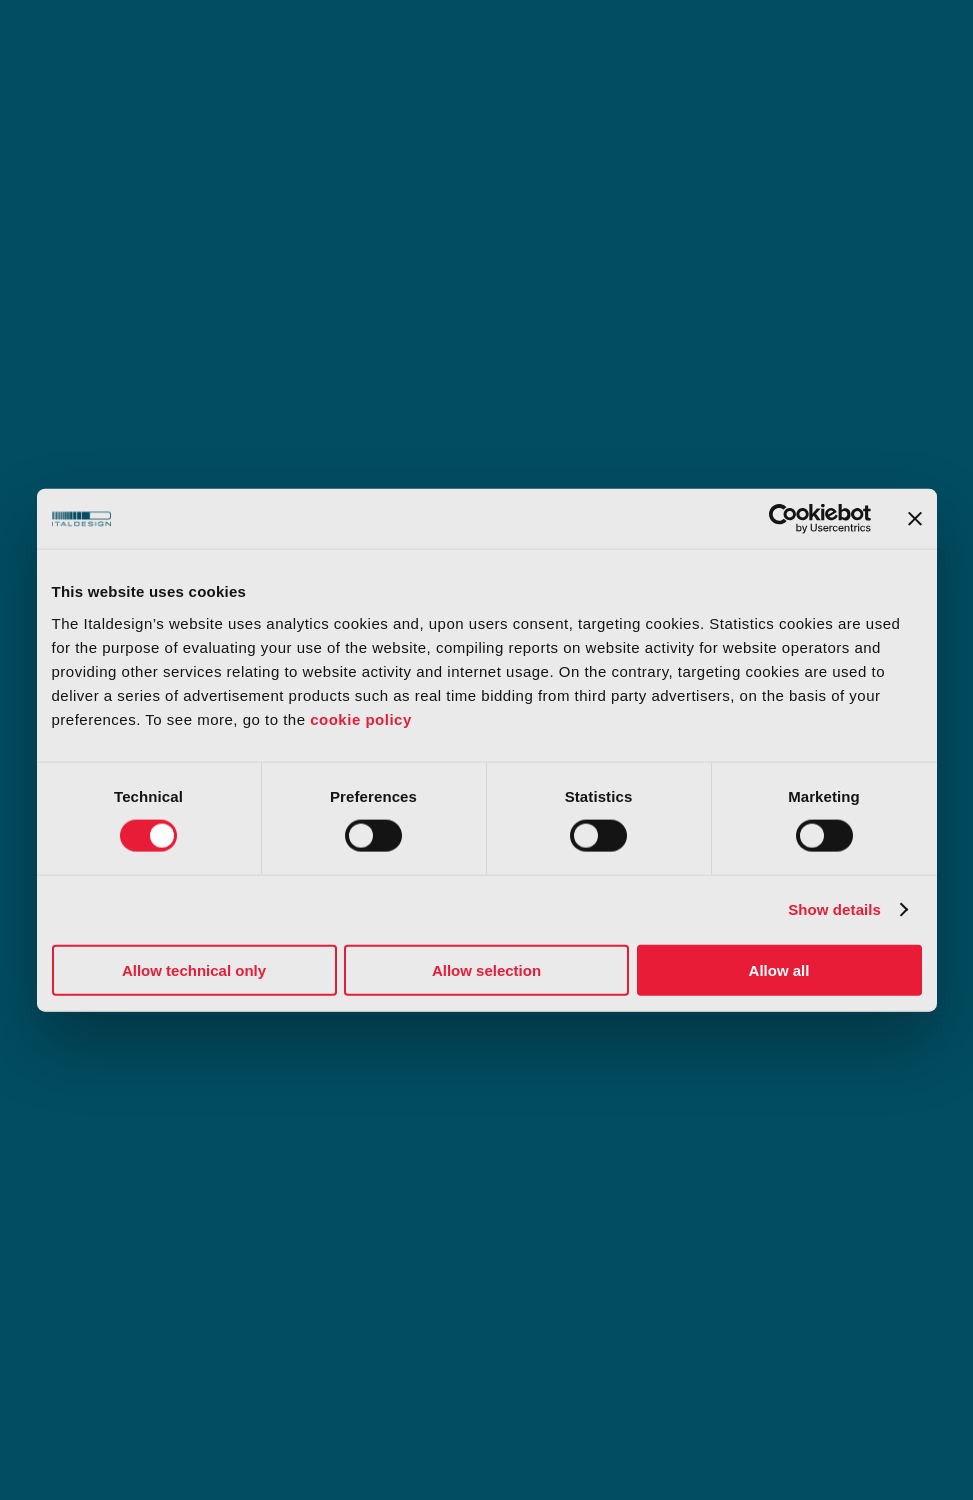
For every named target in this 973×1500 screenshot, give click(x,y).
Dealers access (722, 1162)
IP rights (299, 1162)
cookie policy (361, 718)
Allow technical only (194, 969)
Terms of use (94, 1246)
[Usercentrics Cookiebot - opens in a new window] (783, 519)
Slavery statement (780, 1294)
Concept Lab (104, 1162)
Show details (834, 909)
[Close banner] (915, 519)
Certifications (318, 1294)
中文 (907, 1162)
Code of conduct (779, 1246)
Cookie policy (544, 1246)
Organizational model (122, 1294)
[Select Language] (874, 1466)
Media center (496, 1162)
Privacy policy (320, 1246)
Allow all (779, 969)
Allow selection (486, 969)
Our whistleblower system (586, 1294)
